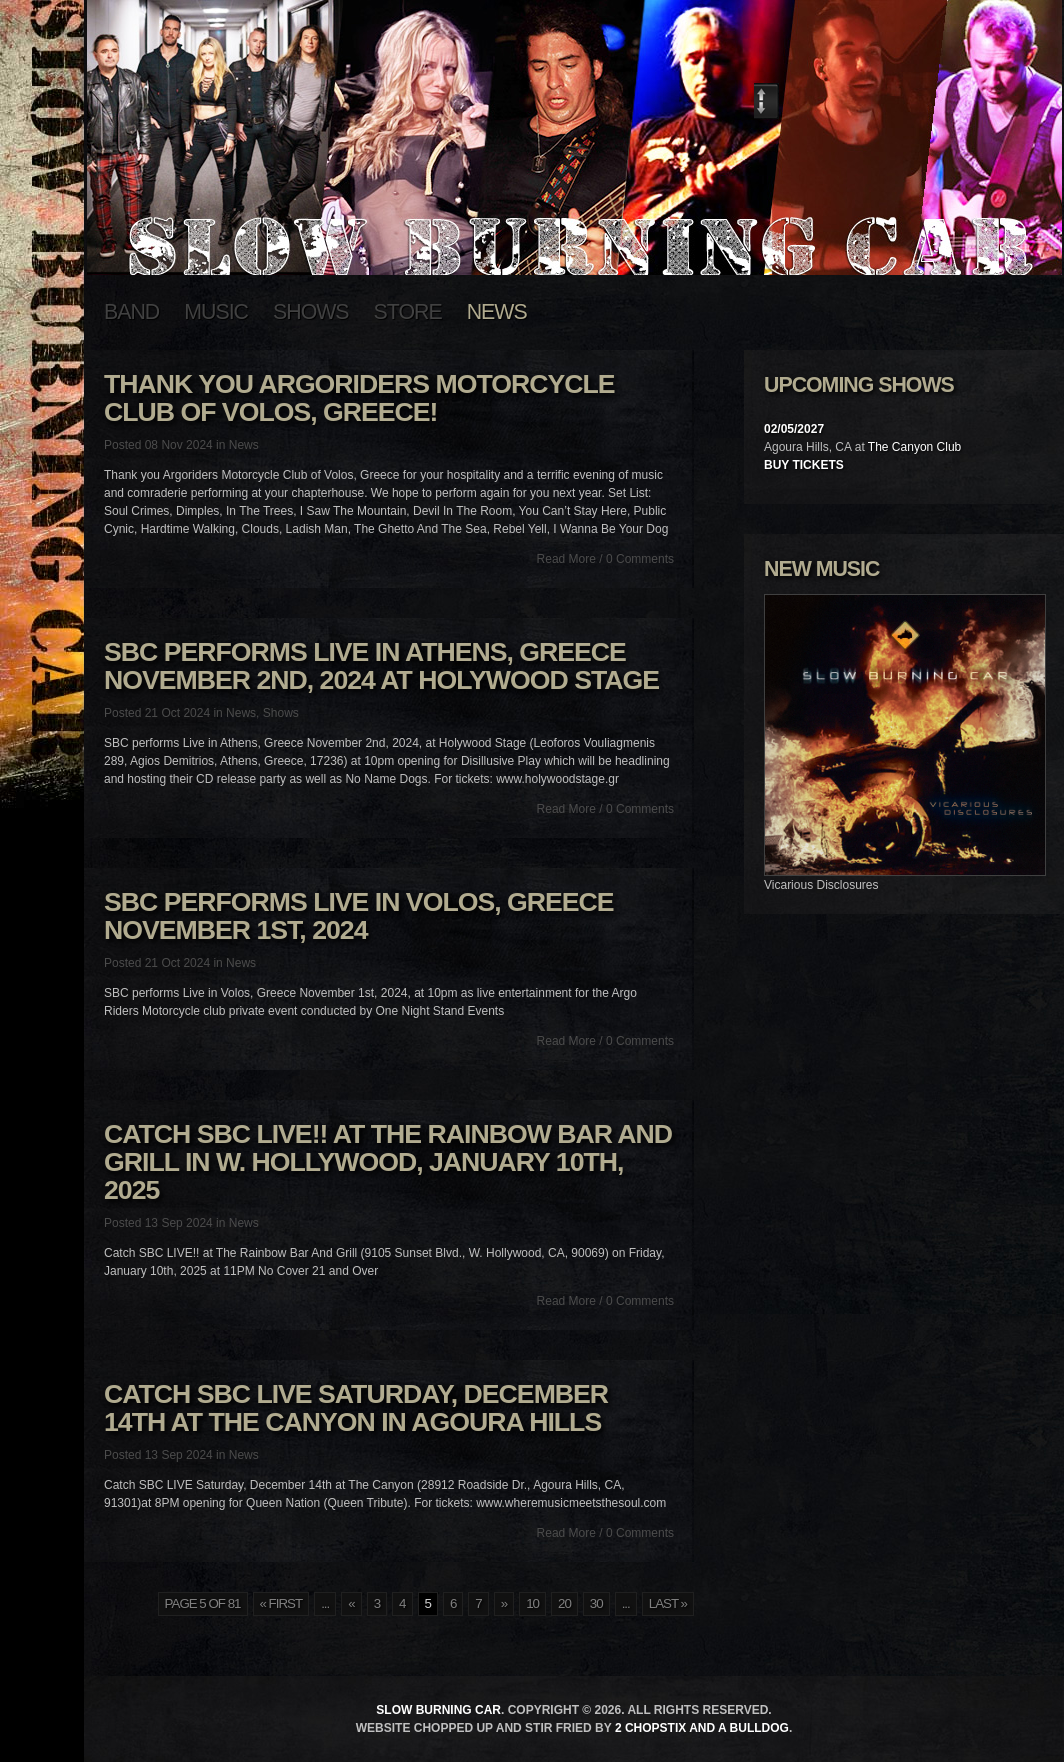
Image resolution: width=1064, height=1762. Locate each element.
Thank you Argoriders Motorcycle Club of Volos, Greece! (359, 398)
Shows (311, 312)
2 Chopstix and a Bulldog (702, 1728)
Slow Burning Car (438, 1710)
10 (532, 1603)
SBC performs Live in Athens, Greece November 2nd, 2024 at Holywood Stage (381, 666)
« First (281, 1603)
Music (216, 312)
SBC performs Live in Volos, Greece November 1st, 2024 (359, 916)
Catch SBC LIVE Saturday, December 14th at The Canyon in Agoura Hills (356, 1408)
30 (596, 1603)
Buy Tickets (804, 465)
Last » (668, 1603)
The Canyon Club (914, 447)
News (497, 312)
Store (408, 312)
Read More (566, 559)
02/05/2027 (794, 429)
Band (131, 312)
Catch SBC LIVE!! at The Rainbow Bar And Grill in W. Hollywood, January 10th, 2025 (388, 1162)
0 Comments (640, 559)
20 (564, 1603)
